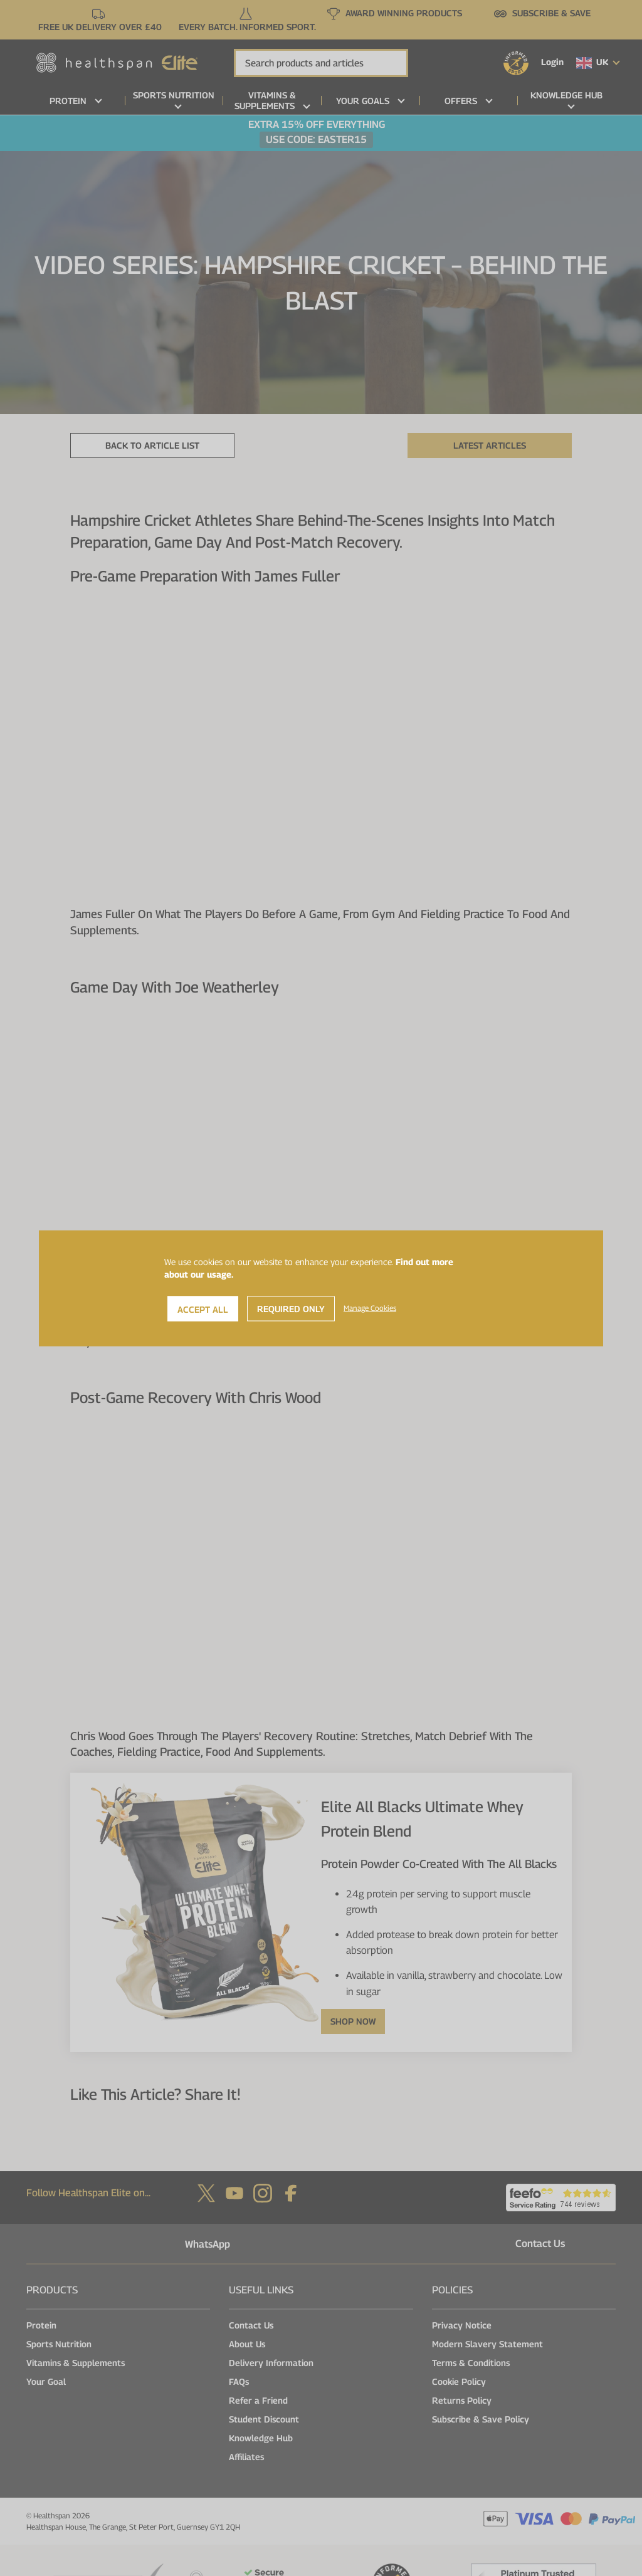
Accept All (202, 1308)
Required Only (291, 1308)
